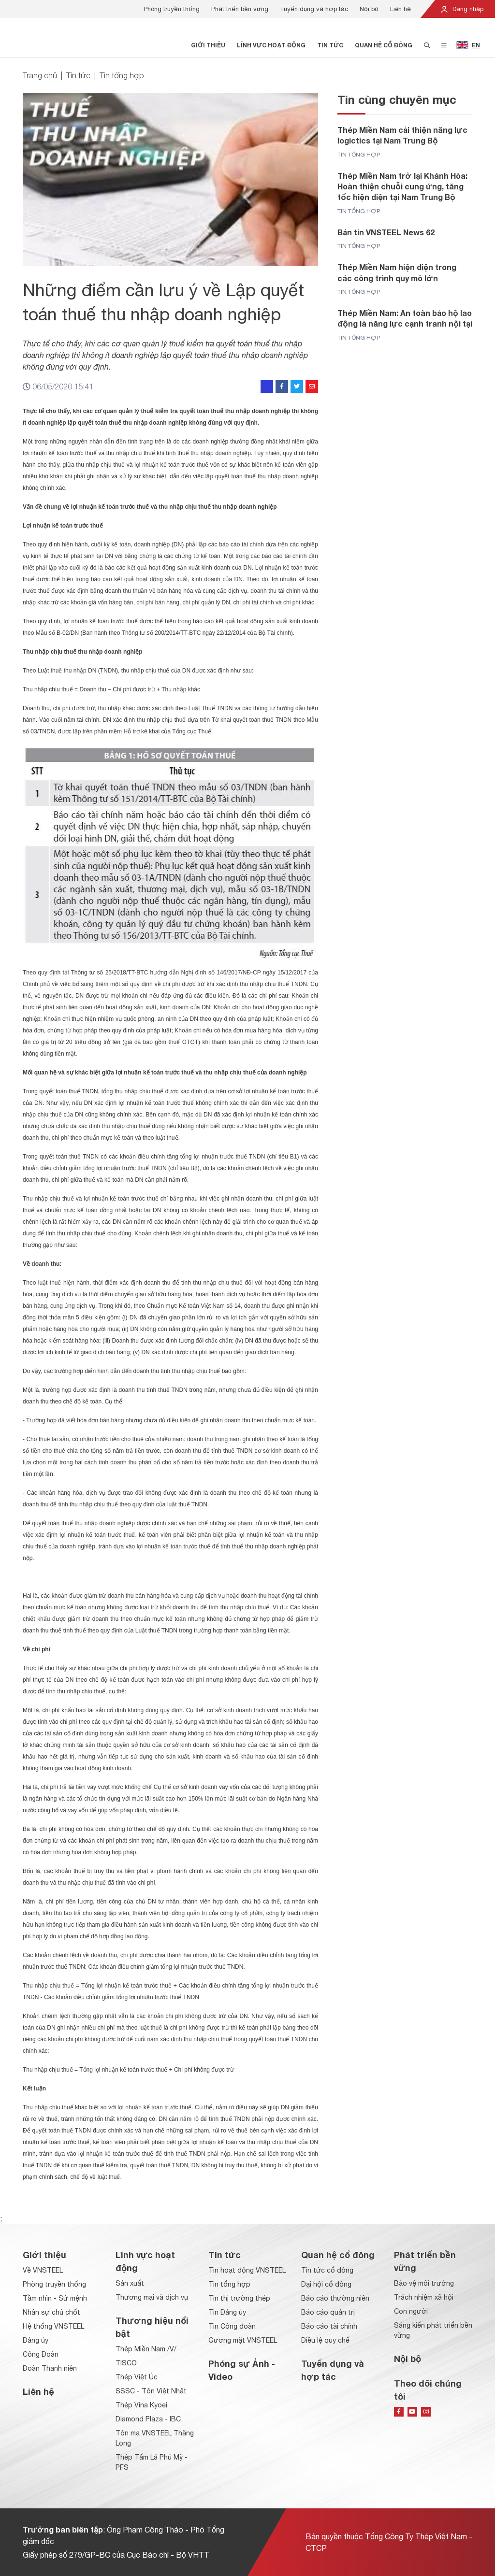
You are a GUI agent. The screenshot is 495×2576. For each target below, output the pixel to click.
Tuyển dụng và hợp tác (314, 9)
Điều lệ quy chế (325, 2340)
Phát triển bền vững (239, 9)
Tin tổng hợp (122, 75)
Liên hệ (400, 9)
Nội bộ (369, 9)
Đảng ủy (35, 2340)
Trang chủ (40, 75)
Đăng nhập (461, 9)
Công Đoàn (40, 2354)
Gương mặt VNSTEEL (242, 2340)
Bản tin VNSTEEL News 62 (386, 232)
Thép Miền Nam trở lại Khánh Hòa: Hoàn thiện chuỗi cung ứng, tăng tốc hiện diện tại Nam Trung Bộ (402, 186)
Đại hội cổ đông (326, 2284)
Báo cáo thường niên (335, 2298)
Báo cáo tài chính (329, 2326)
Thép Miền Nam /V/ (146, 2349)
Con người (411, 2311)
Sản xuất (130, 2283)
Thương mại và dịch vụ (152, 2297)
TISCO (126, 2363)
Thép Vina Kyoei (141, 2405)
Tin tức (330, 45)
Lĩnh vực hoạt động (271, 45)
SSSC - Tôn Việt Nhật (151, 2391)
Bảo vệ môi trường (424, 2283)
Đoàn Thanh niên (50, 2368)
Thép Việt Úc (137, 2377)
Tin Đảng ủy (227, 2312)
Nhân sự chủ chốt (51, 2312)
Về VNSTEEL (43, 2270)
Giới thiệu (208, 45)
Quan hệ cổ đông (383, 45)
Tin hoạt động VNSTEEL (247, 2270)
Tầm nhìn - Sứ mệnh (55, 2298)
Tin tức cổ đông (327, 2270)
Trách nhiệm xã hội (423, 2297)
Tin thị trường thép (239, 2298)
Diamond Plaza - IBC (148, 2419)
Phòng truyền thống (172, 9)
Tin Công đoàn (232, 2326)
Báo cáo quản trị (328, 2312)
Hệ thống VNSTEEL (53, 2326)
